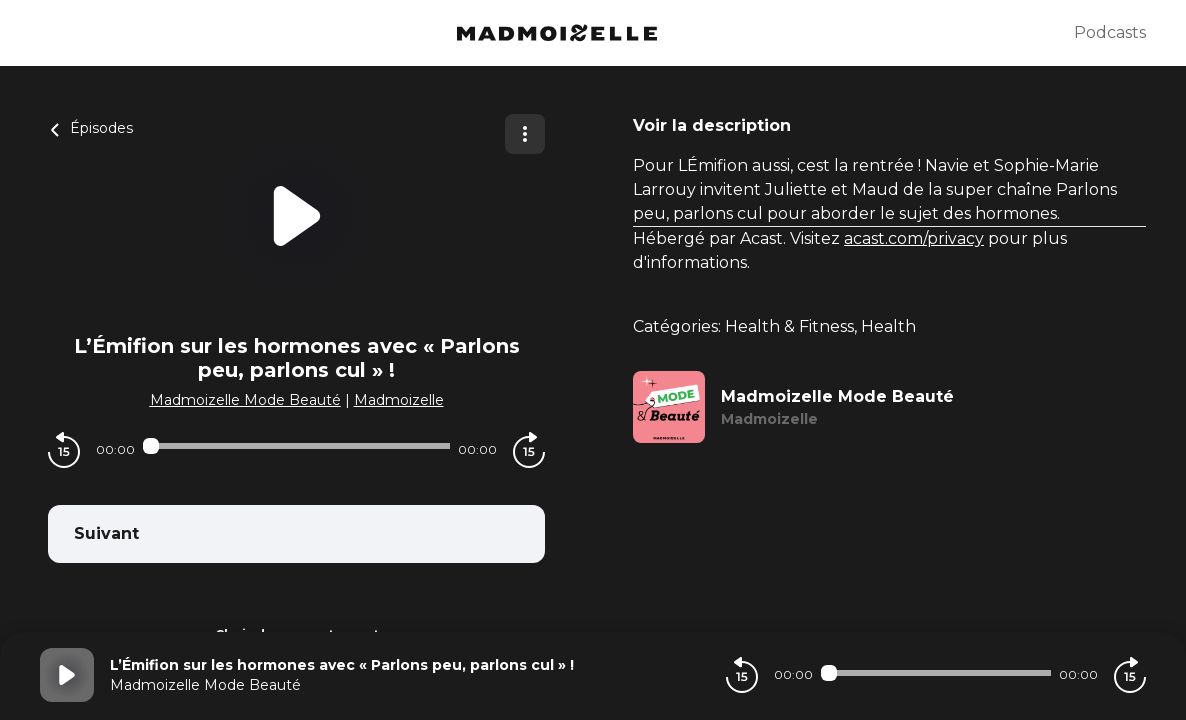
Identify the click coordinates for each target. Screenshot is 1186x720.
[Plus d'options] (525, 134)
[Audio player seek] (296, 446)
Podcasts (1110, 32)
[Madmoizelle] (557, 33)
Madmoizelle (399, 400)
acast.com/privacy (914, 238)
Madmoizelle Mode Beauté (245, 400)
